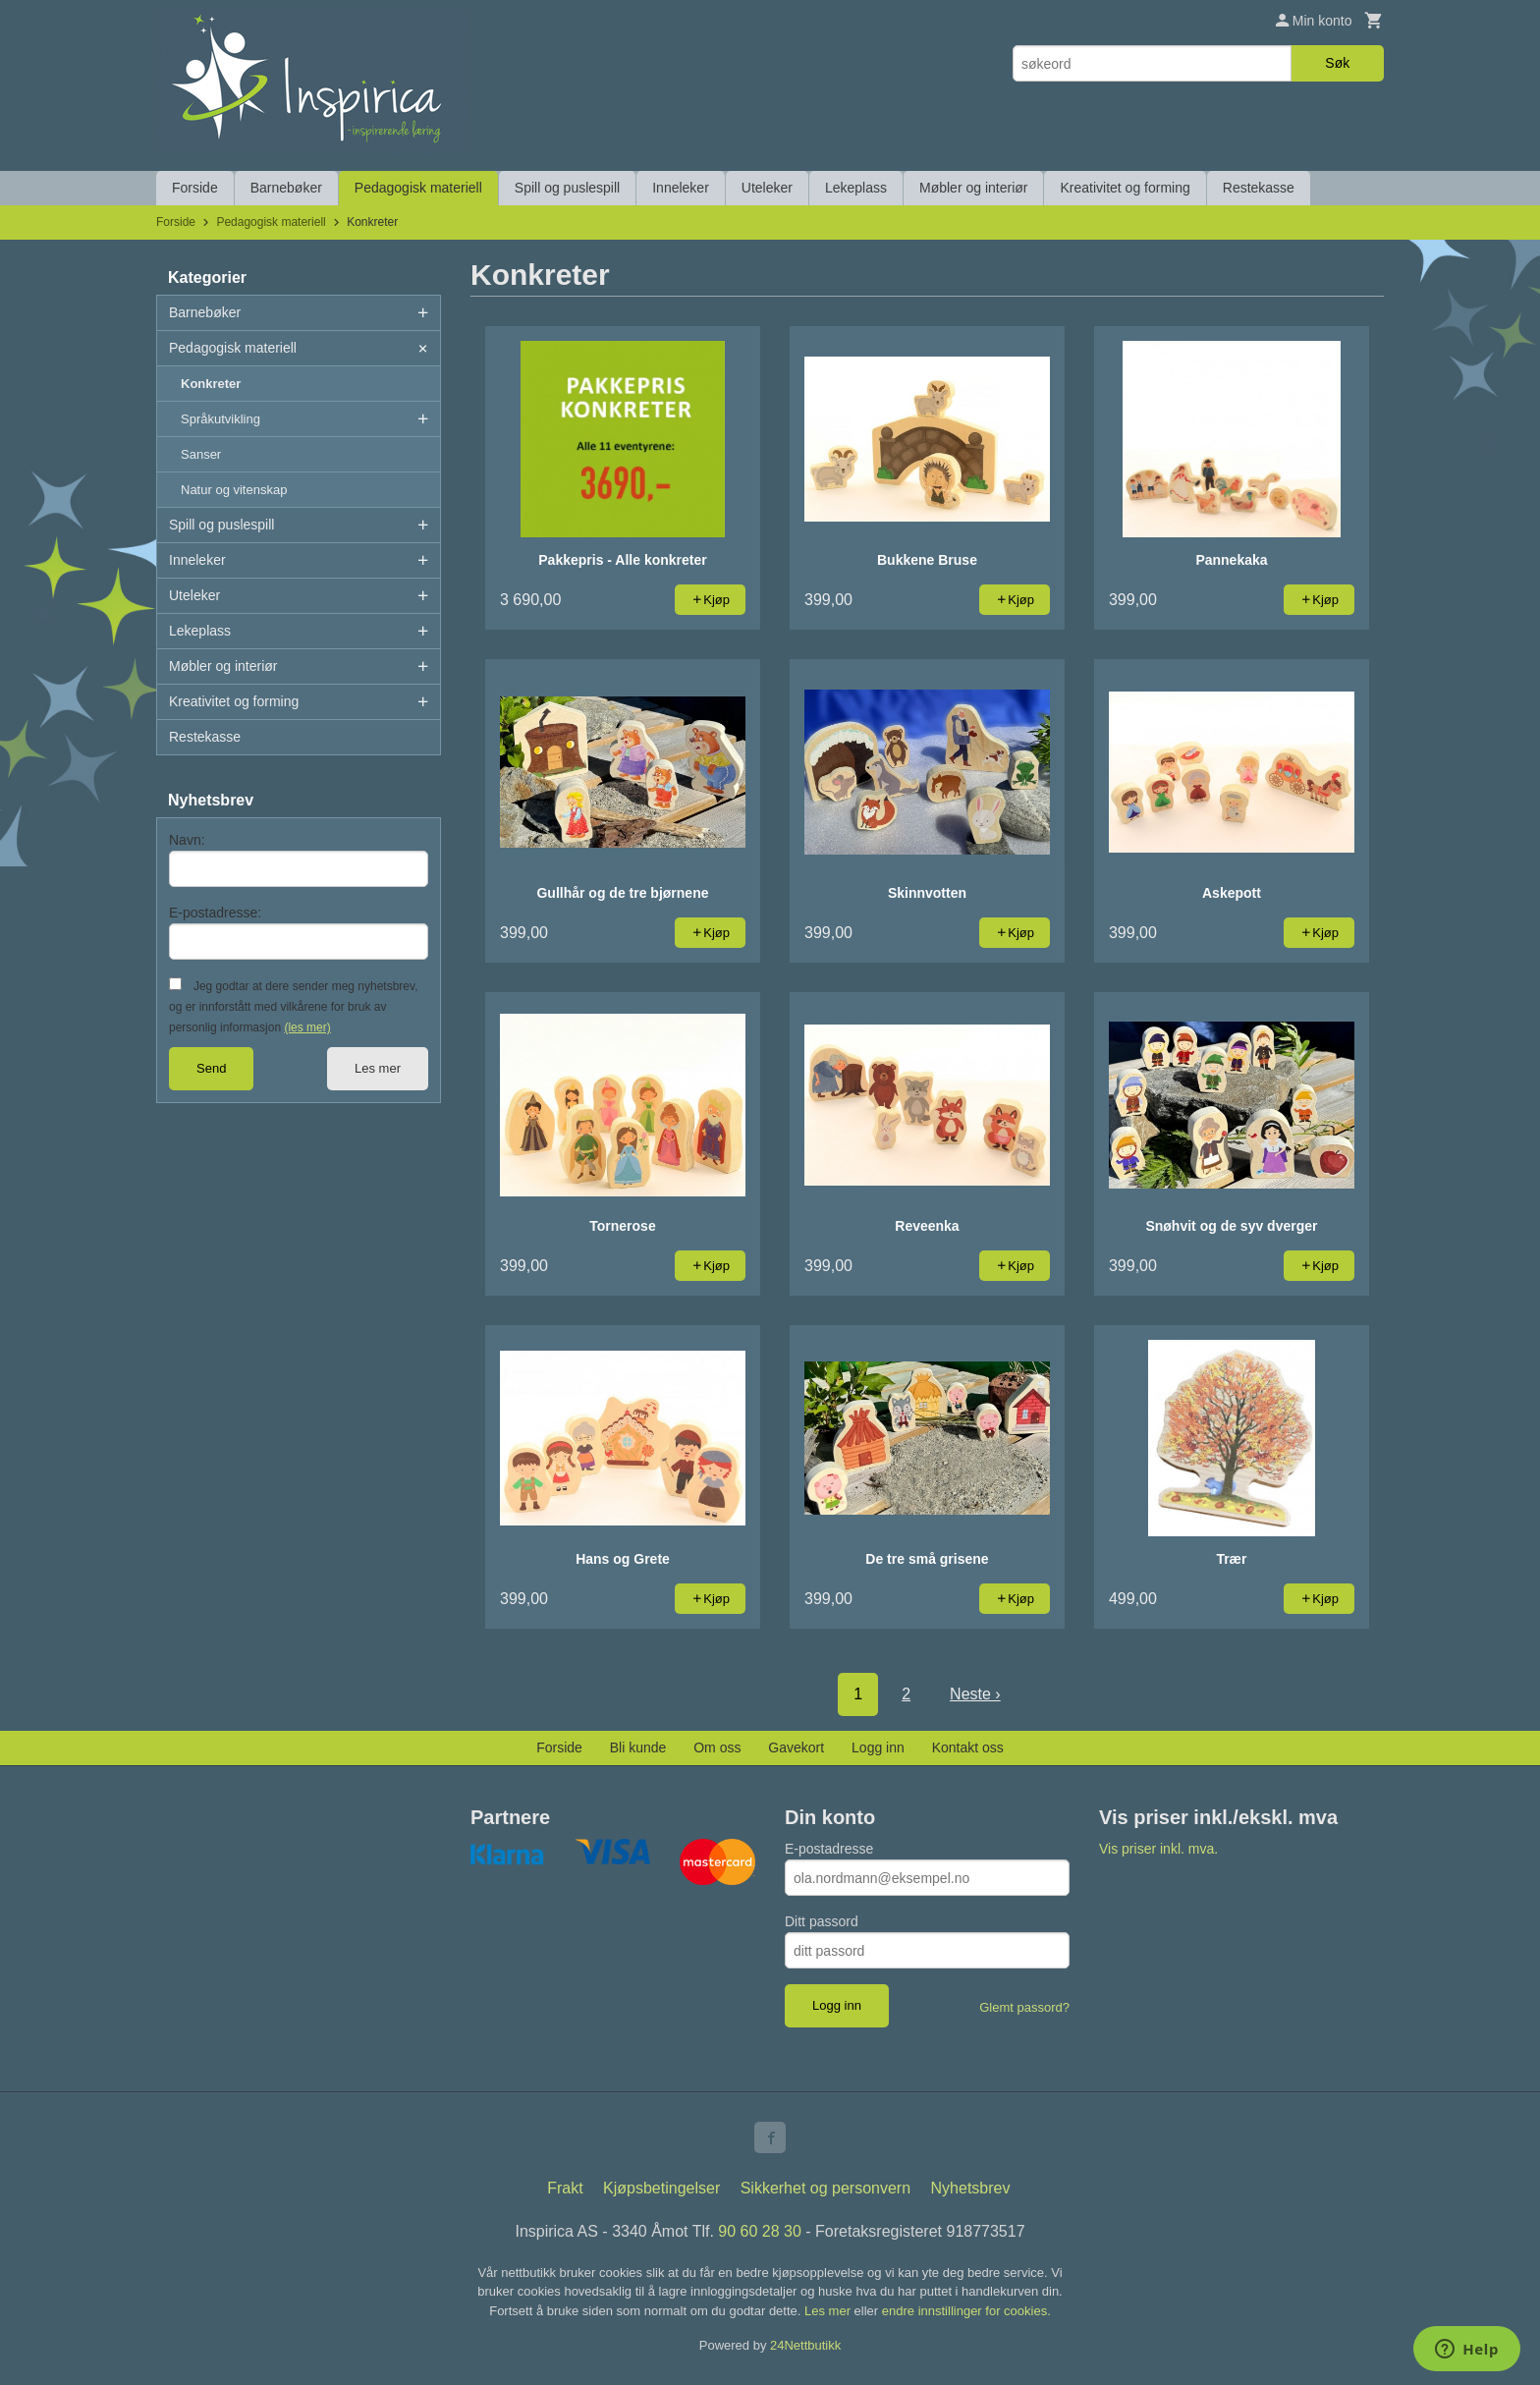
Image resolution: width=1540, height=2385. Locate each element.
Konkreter (211, 383)
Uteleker (767, 187)
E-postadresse (829, 1849)
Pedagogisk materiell (418, 187)
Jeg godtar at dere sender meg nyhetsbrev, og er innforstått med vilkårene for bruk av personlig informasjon (293, 1006)
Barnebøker (286, 187)
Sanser (201, 454)
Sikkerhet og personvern (825, 2188)
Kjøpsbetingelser (661, 2188)
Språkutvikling (220, 419)
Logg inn (878, 1747)
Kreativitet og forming (1124, 187)
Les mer (378, 1068)
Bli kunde (638, 1747)
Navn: (187, 840)
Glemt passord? (1024, 2007)
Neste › (975, 1694)
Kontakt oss (968, 1747)
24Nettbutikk (805, 2345)
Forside (195, 187)
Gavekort (796, 1747)
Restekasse (1258, 187)
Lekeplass (856, 187)
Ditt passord (821, 1921)
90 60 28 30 (759, 2231)
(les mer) (307, 1027)
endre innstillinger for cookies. (966, 2310)
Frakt (564, 2188)
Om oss (717, 1747)
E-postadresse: (215, 912)
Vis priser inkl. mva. (1158, 1849)
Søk (1337, 63)
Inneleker (680, 187)
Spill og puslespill (567, 187)
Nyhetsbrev (971, 2188)
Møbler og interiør (973, 187)
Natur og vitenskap (234, 489)
